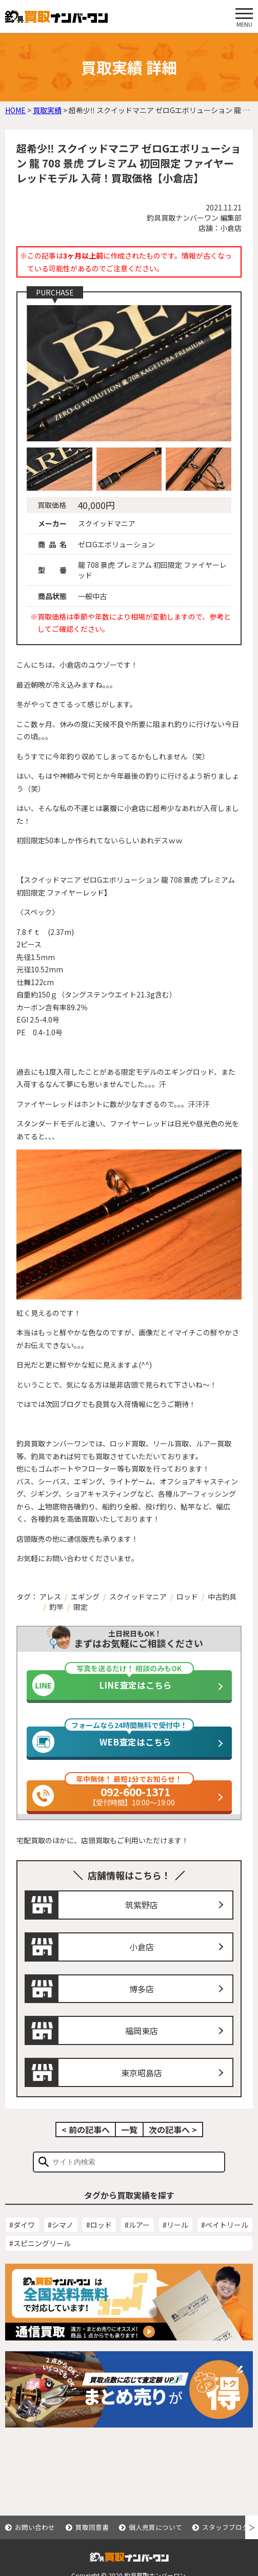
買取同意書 (92, 2527)
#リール (175, 2241)
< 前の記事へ (86, 2146)
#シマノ (60, 2241)
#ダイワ (22, 2241)
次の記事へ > (173, 2146)
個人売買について (155, 2527)
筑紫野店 (141, 1921)
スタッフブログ (225, 2527)
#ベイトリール (224, 2241)
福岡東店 (141, 2047)
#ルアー (137, 2241)
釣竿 (56, 1607)
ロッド (187, 1596)
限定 (80, 1607)
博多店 (141, 2005)
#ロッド (99, 2241)
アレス (50, 1596)
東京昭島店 (141, 2089)
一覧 (129, 2146)
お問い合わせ (35, 2527)
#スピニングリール (40, 2260)
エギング (85, 1596)
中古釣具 (222, 1596)
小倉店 (141, 1963)
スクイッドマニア (138, 1596)
